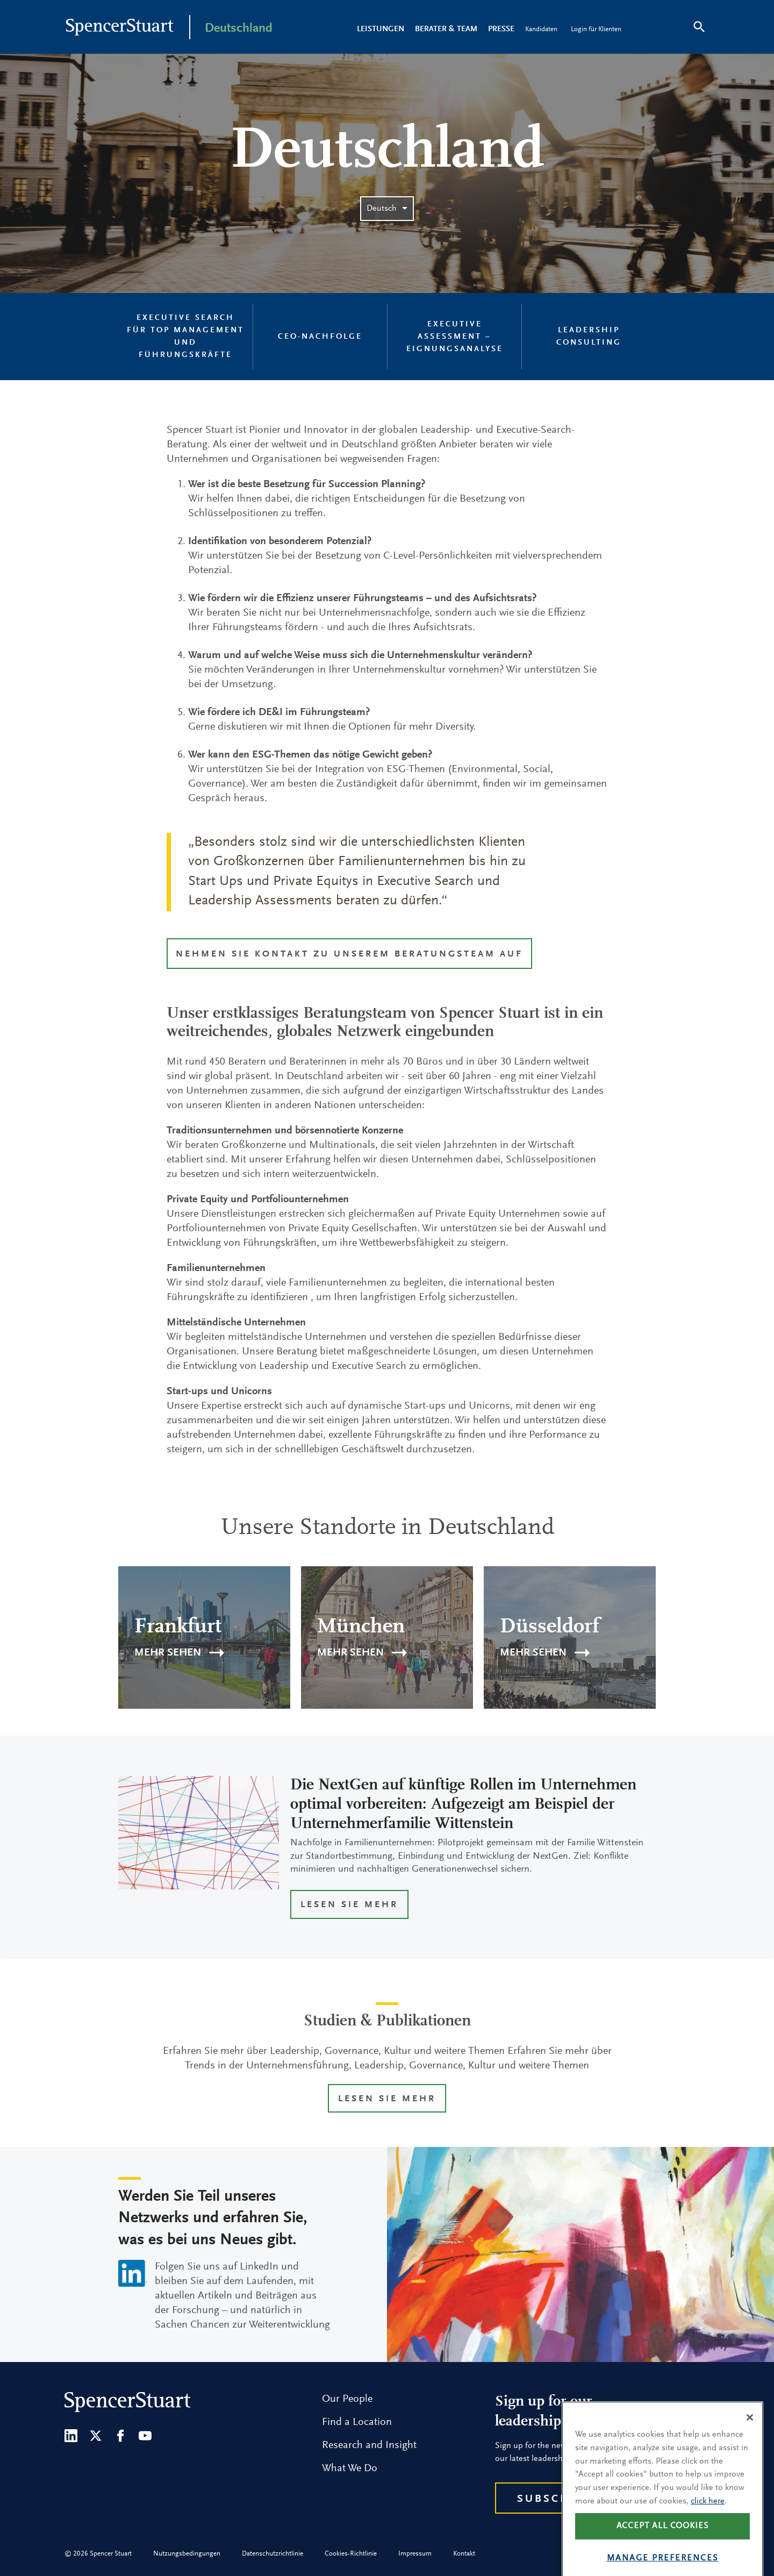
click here (708, 2516)
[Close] (750, 2433)
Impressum (415, 2553)
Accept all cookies (663, 2541)
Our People (347, 2399)
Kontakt (464, 2553)
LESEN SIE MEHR (349, 1905)
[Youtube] (145, 2435)
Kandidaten (541, 29)
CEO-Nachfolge (320, 337)
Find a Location (357, 2422)
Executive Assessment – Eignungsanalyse (454, 336)
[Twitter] (95, 2435)
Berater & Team (446, 29)
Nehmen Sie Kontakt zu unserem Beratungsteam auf (349, 954)
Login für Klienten (596, 29)
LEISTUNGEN (380, 29)
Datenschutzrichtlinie (272, 2553)
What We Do (349, 2468)
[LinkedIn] (70, 2435)
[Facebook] (120, 2435)
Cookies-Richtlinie (351, 2553)
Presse (501, 29)
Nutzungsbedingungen (186, 2553)
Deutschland (239, 28)
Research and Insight (369, 2445)
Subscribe (554, 2499)
